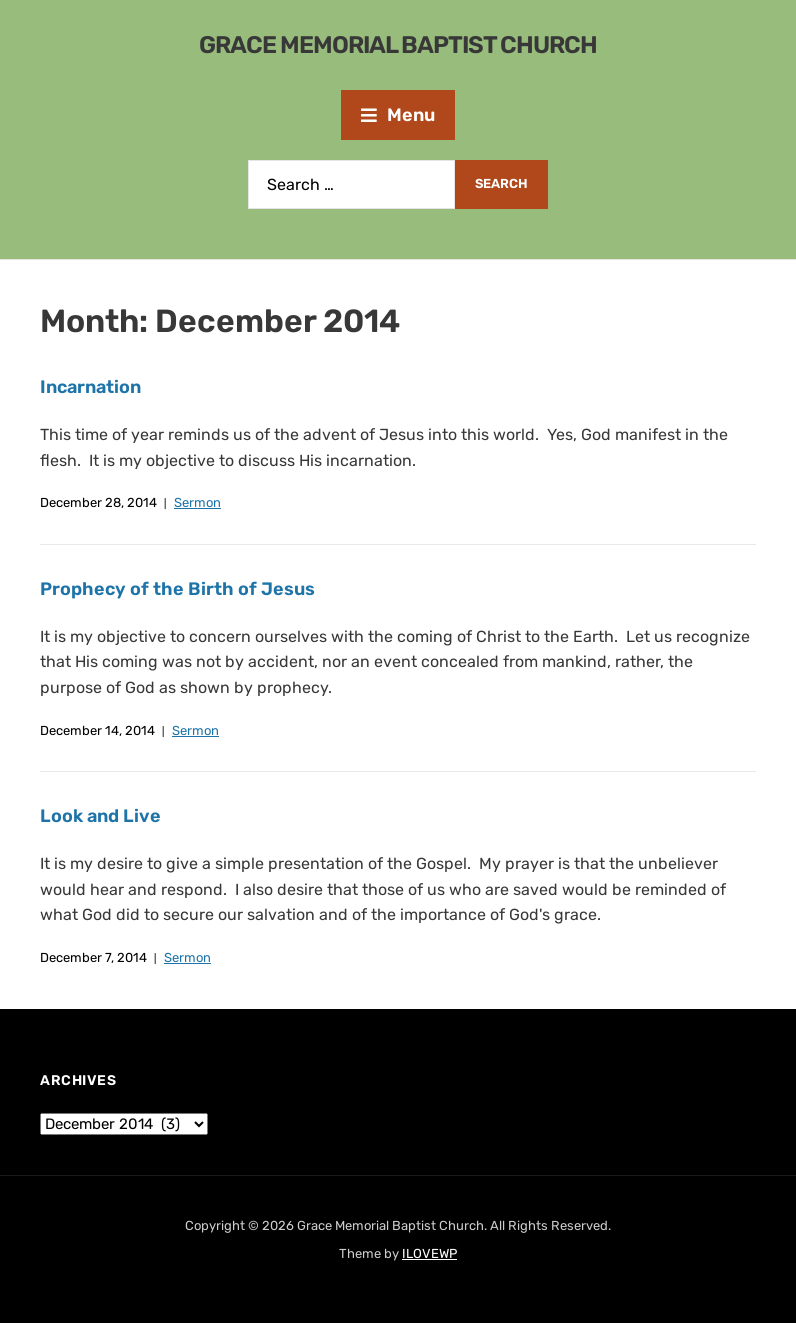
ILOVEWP (429, 1253)
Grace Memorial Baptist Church (398, 45)
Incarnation (90, 387)
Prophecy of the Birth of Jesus (177, 589)
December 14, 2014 (97, 730)
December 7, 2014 (93, 957)
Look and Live (100, 816)
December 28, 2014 (98, 502)
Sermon (197, 502)
